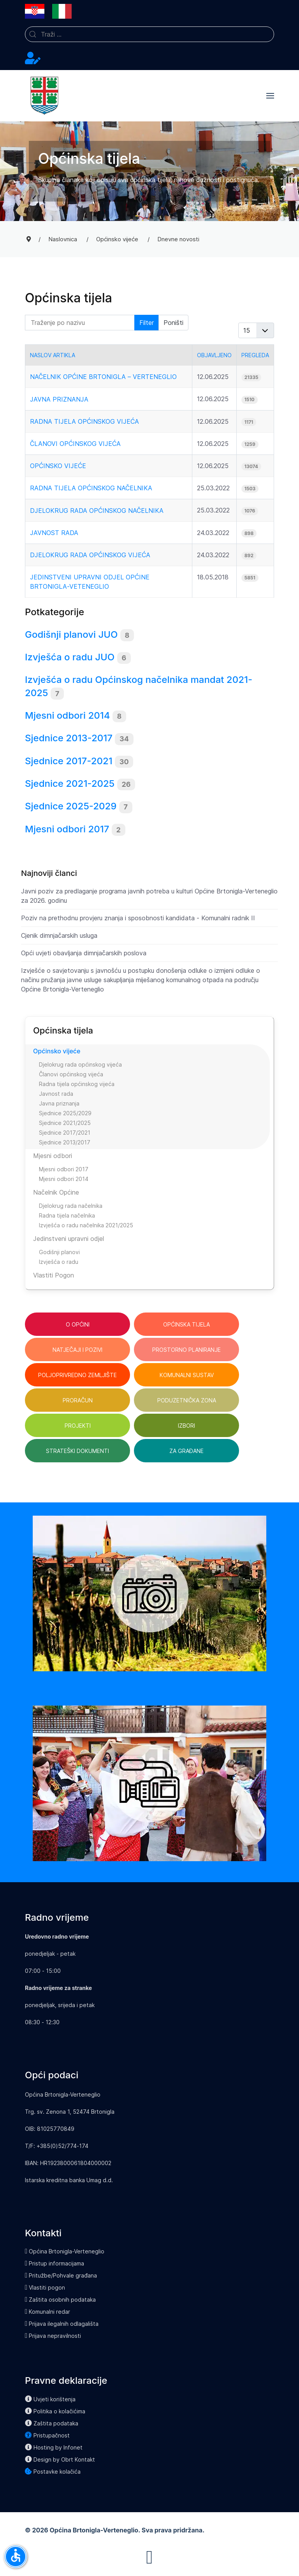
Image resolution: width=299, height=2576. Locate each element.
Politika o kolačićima (55, 2411)
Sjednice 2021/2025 (65, 1123)
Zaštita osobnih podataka (60, 2299)
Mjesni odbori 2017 (67, 829)
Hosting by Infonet (54, 2447)
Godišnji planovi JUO (71, 634)
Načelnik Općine (56, 1192)
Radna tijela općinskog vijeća (84, 421)
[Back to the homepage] (44, 95)
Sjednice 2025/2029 (65, 1113)
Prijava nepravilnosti (53, 2335)
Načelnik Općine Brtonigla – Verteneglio (103, 377)
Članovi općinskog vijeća (75, 443)
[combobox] (149, 34)
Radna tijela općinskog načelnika (91, 488)
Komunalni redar (47, 2311)
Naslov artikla (52, 355)
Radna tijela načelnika (67, 1215)
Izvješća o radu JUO (69, 657)
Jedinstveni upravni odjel (68, 1238)
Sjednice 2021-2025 (69, 783)
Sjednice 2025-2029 (70, 806)
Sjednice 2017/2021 (64, 1132)
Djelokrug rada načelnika (70, 1205)
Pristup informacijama (54, 2263)
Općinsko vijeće (58, 466)
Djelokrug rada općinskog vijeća (90, 555)
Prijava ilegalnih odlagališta (61, 2323)
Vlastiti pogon (45, 2287)
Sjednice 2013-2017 (69, 738)
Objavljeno (214, 355)
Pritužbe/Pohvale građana (61, 2275)
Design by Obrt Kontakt (60, 2459)
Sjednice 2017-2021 (69, 761)
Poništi (173, 322)
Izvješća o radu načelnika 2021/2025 (86, 1225)
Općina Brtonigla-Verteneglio (64, 2251)
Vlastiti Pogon (53, 1275)
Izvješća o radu (58, 1261)
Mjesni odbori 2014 (67, 715)
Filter (146, 322)
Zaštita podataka (51, 2423)
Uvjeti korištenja (50, 2399)
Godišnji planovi (59, 1252)
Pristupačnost (47, 2435)
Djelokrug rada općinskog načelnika (97, 510)
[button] (270, 95)
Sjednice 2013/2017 (64, 1142)
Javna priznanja (59, 399)
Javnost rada (54, 533)
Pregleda (255, 355)
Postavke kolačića (53, 2471)
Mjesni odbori (52, 1156)
